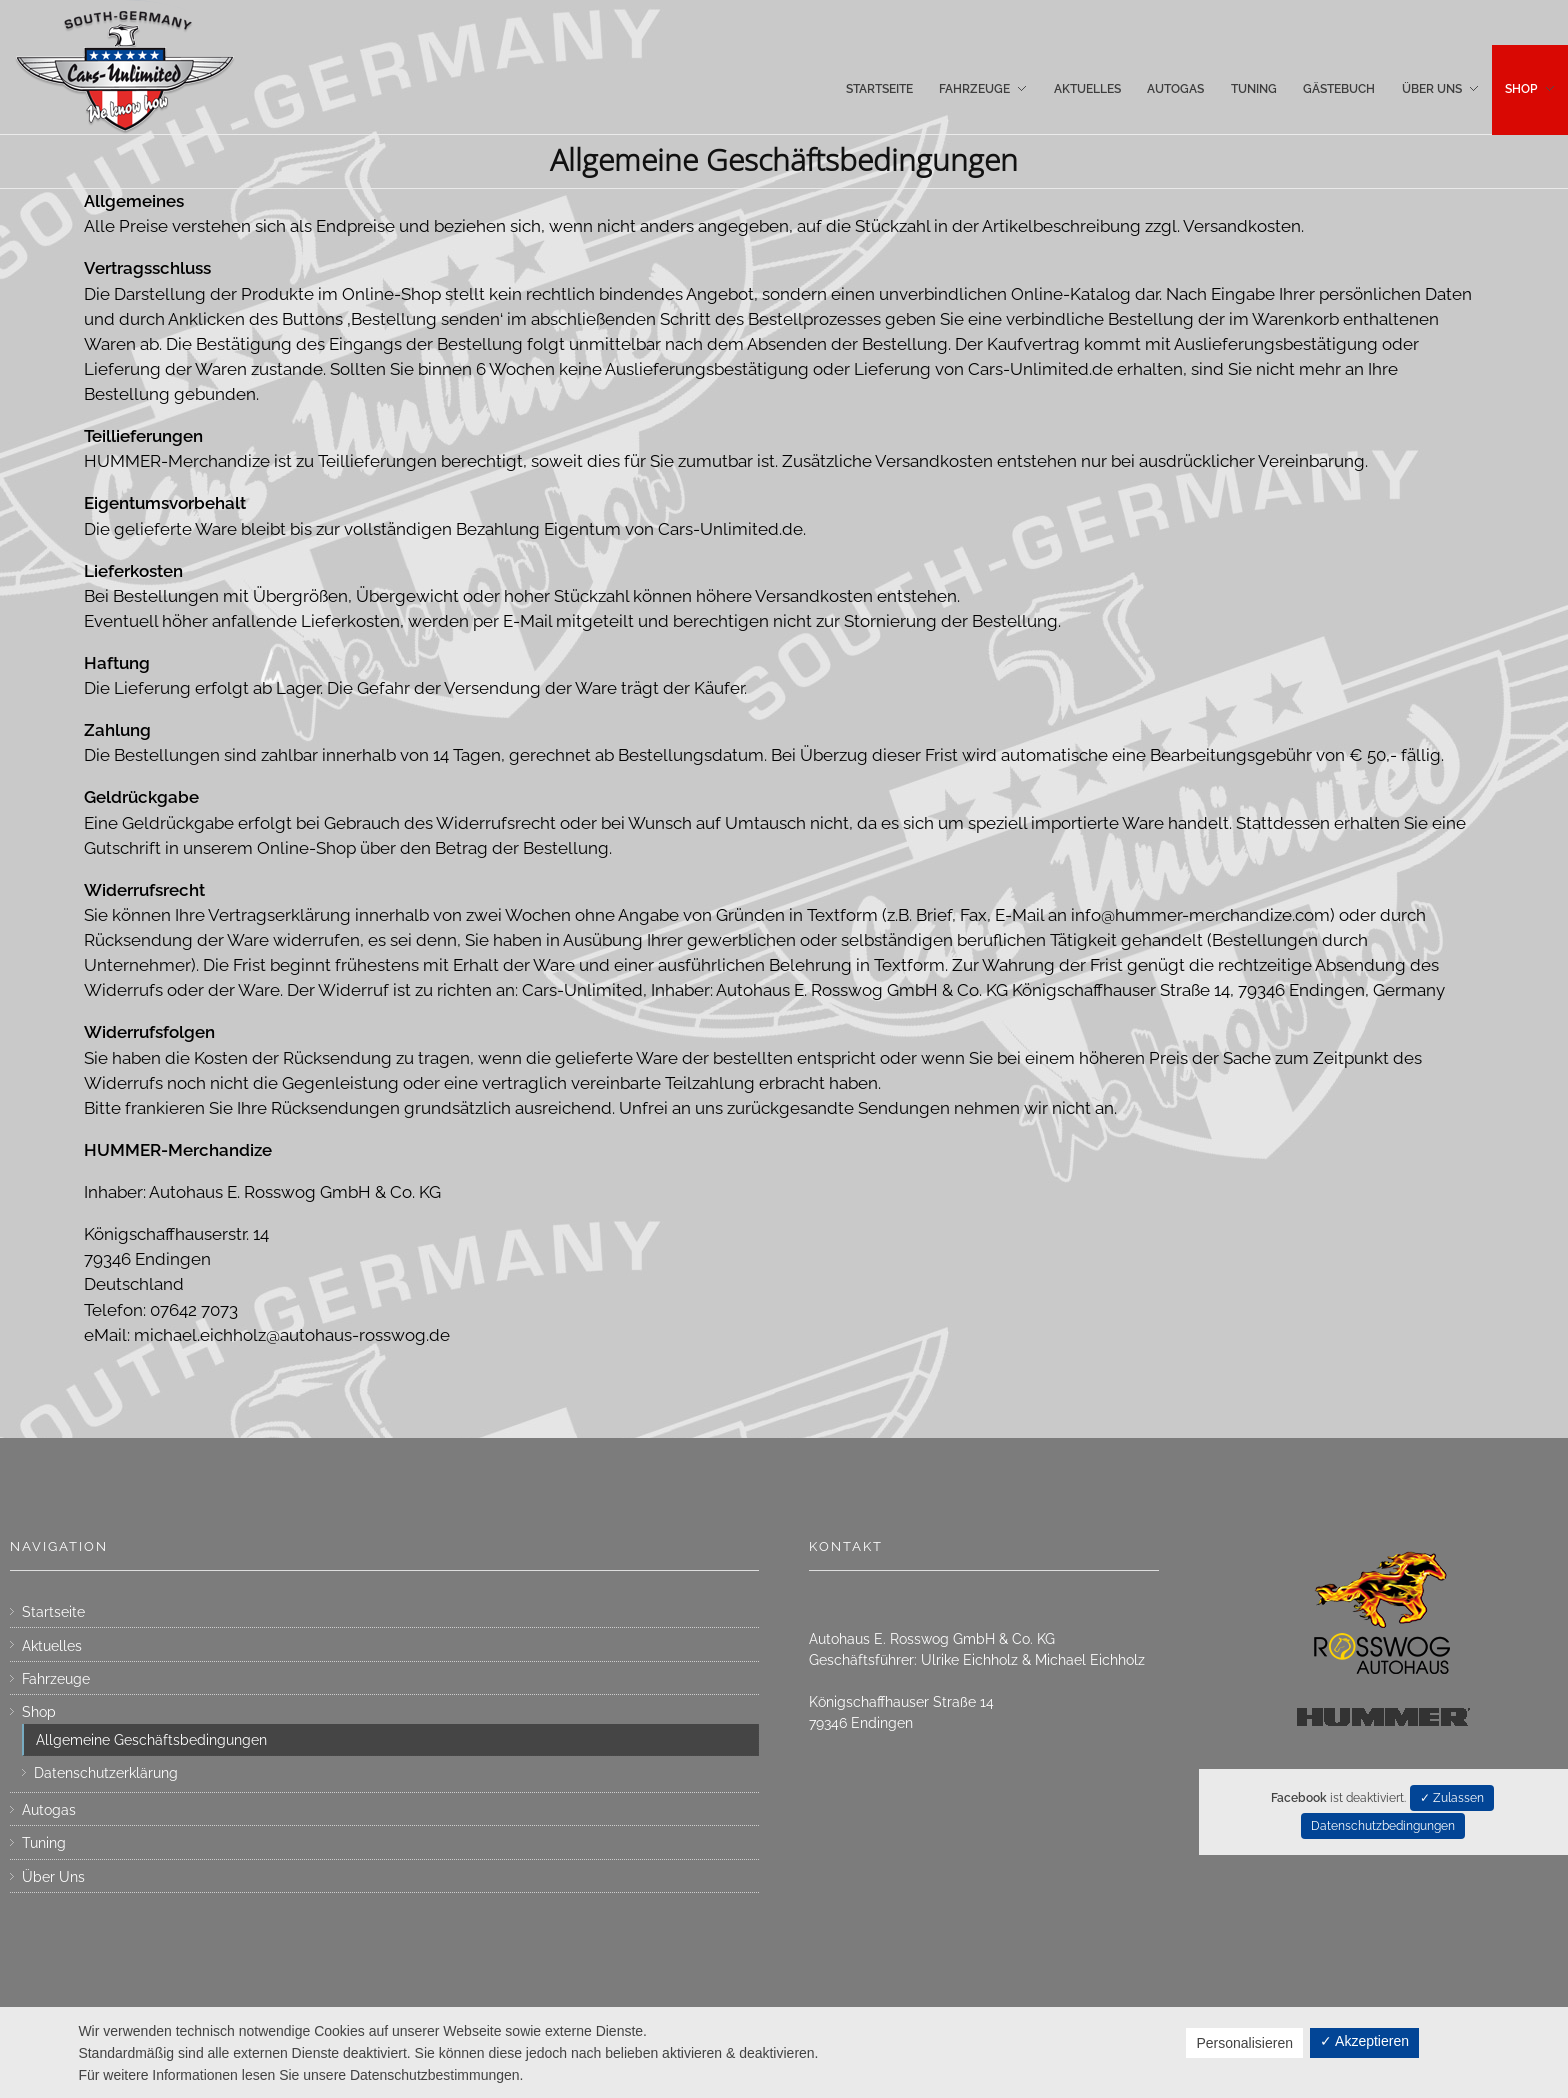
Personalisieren (1244, 2043)
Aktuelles (52, 1646)
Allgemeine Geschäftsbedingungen (151, 1740)
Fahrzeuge (56, 1679)
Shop (39, 1712)
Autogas (49, 1810)
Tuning (44, 1843)
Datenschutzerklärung (106, 1773)
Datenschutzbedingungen (1383, 1826)
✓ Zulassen (1452, 1798)
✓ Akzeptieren (1364, 2041)
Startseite (53, 1612)
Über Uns (53, 1877)
